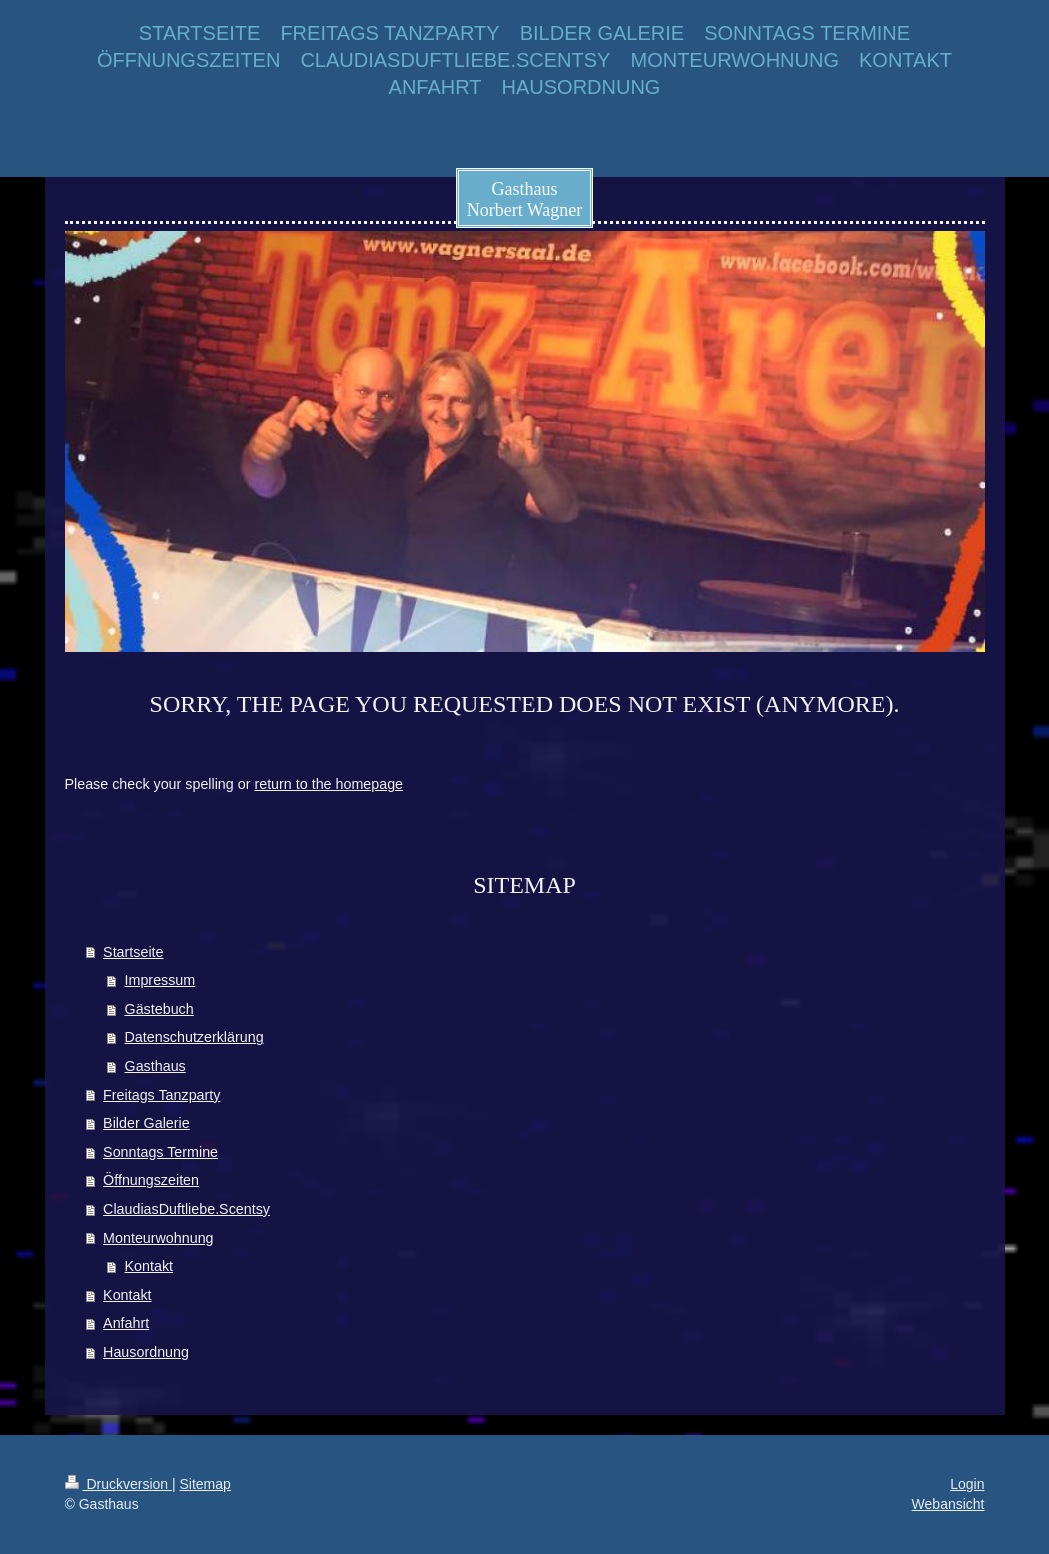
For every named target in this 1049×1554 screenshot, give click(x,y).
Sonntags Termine (160, 1152)
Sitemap (205, 1484)
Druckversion (118, 1484)
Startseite (133, 952)
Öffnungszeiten (151, 1180)
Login (967, 1484)
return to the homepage (328, 784)
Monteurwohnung (158, 1238)
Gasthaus (155, 1066)
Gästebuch (159, 1009)
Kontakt (149, 1266)
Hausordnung (146, 1352)
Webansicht (948, 1504)
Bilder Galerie (146, 1123)
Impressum (160, 980)
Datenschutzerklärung (194, 1037)
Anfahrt (126, 1323)
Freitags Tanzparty (161, 1095)
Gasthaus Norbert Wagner (525, 199)
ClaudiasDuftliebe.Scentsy (186, 1209)
